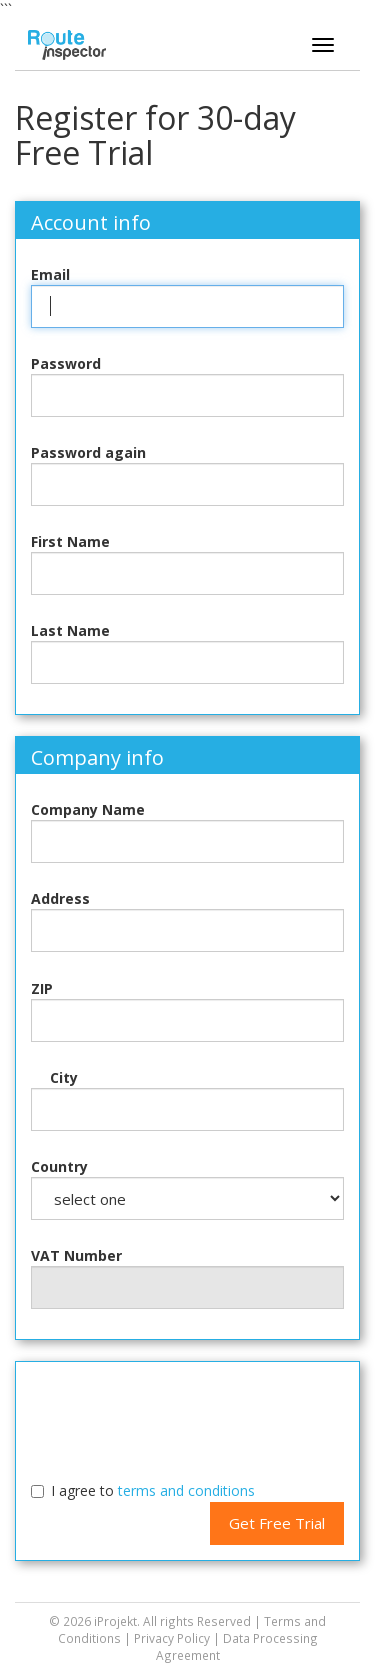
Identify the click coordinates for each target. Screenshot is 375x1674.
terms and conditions (186, 1490)
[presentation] (188, 1416)
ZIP (42, 988)
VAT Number (76, 1255)
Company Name (88, 809)
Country (59, 1166)
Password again (88, 452)
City (64, 1077)
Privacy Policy (172, 1638)
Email (50, 274)
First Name (70, 541)
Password (66, 363)
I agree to (153, 1490)
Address (60, 898)
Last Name (70, 630)
